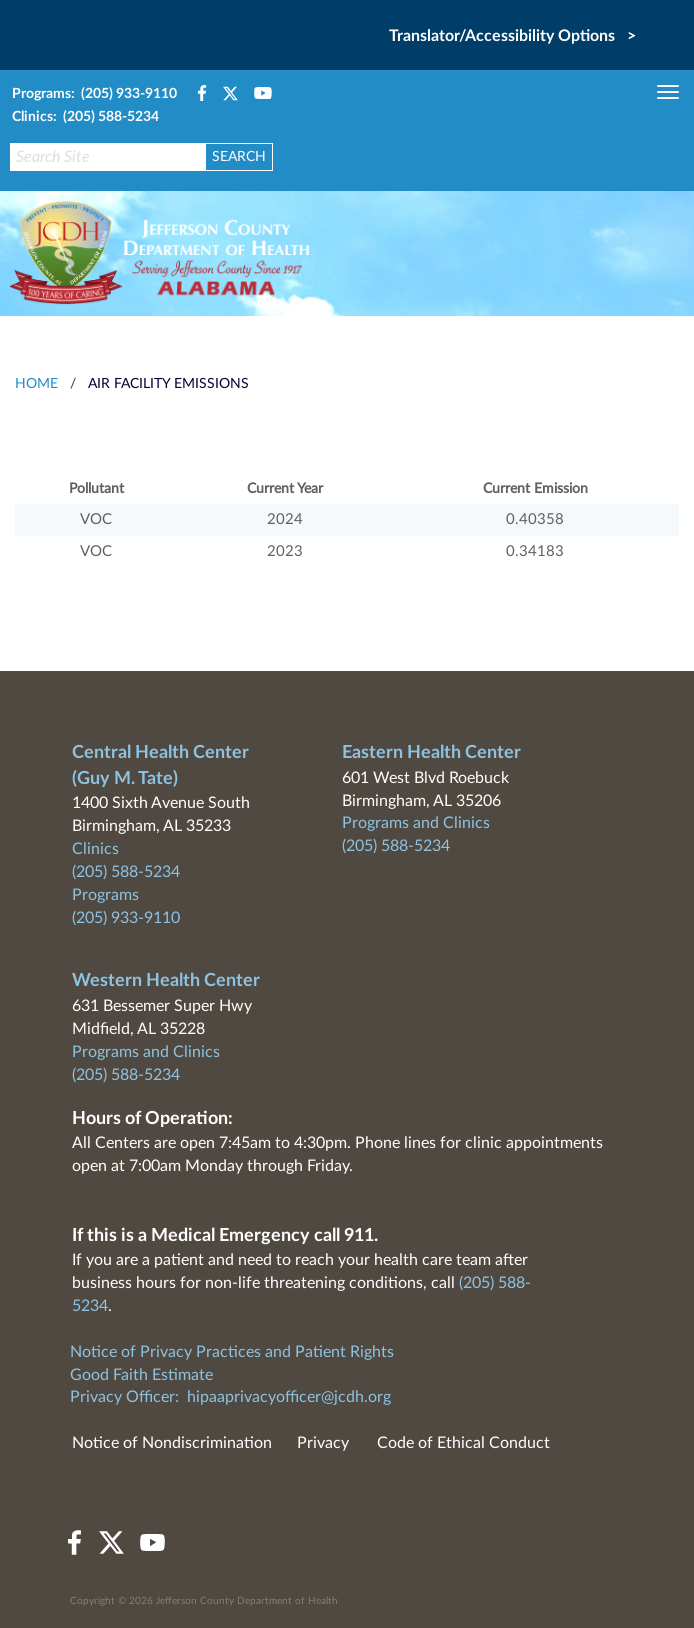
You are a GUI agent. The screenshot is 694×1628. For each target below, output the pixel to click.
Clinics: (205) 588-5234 (85, 117)
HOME (36, 384)
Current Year (285, 489)
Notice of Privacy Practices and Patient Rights (232, 1352)
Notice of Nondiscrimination (172, 1443)
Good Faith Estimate (141, 1375)
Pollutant (96, 489)
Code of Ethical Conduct (463, 1443)
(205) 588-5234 (126, 872)
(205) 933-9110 (126, 918)
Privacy (323, 1443)
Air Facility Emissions (168, 384)
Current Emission (535, 489)
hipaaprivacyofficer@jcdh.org (289, 1397)
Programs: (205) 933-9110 (94, 94)
